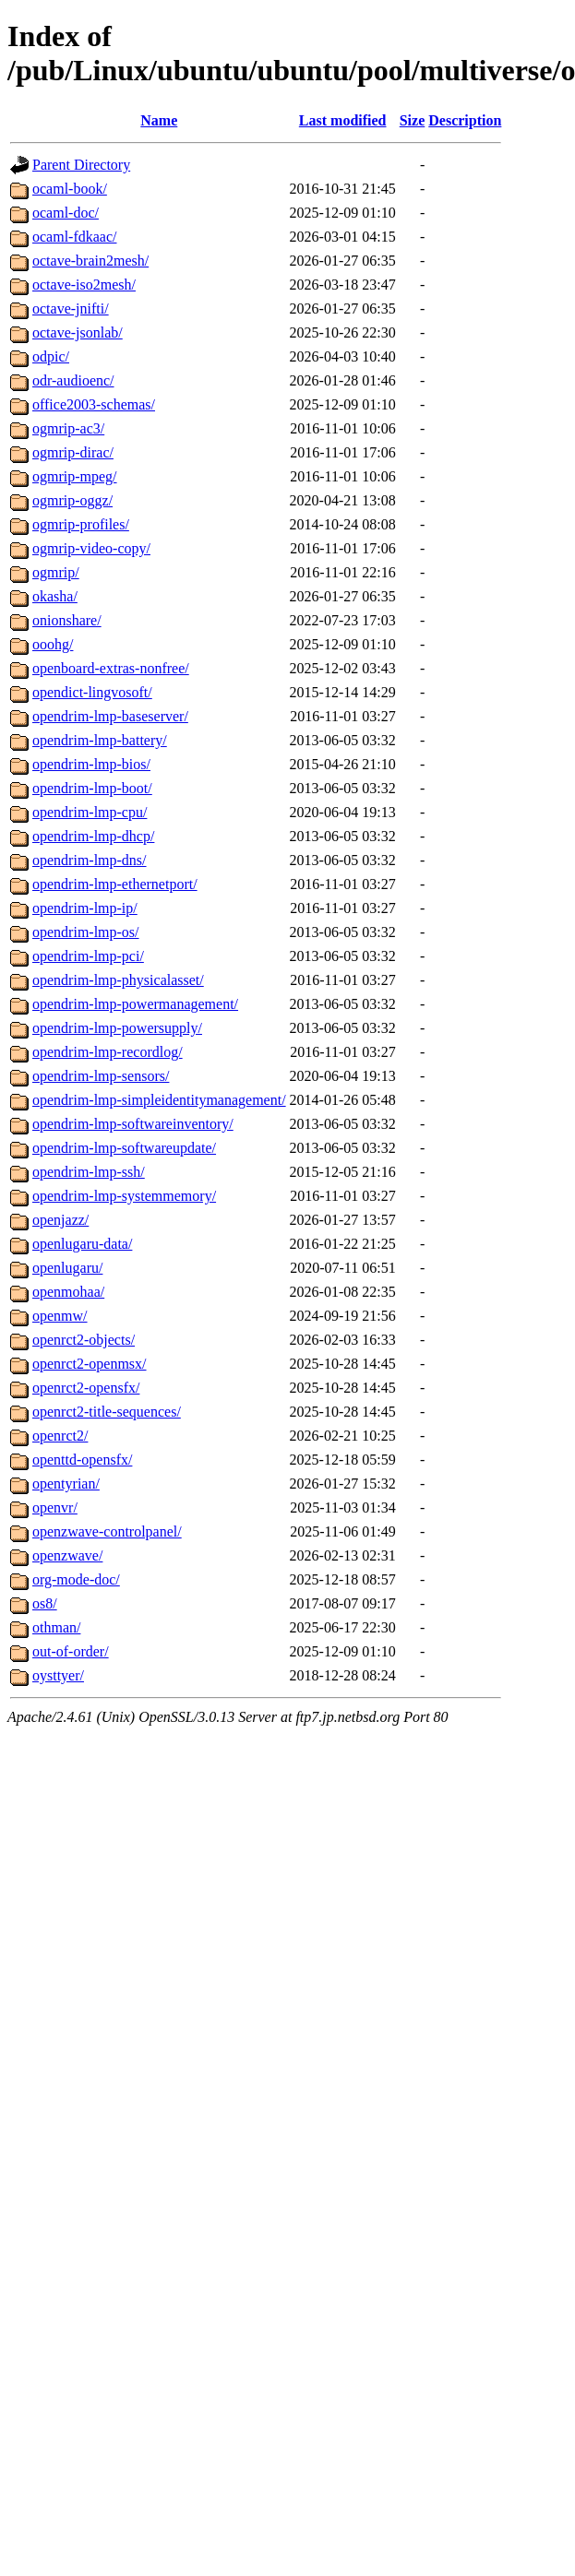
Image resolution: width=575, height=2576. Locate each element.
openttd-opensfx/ (82, 1459)
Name (158, 120)
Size (412, 120)
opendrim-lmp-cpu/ (89, 812)
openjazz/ (60, 1220)
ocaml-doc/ (65, 212)
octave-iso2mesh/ (84, 284)
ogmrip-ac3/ (68, 428)
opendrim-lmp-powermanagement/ (135, 1004)
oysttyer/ (58, 1675)
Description (464, 120)
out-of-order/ (70, 1651)
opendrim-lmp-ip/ (85, 908)
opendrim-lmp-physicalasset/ (118, 980)
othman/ (56, 1627)
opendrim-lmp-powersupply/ (117, 1028)
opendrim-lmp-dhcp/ (93, 836)
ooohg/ (52, 644)
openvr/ (55, 1507)
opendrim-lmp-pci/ (88, 956)
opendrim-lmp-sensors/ (100, 1076)
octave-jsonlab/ (77, 332)
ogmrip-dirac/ (73, 452)
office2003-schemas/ (93, 404)
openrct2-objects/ (83, 1339)
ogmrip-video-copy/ (91, 548)
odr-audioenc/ (73, 380)
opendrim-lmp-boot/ (92, 788)
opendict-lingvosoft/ (92, 692)
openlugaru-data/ (82, 1244)
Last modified (343, 120)
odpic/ (50, 356)
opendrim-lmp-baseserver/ (110, 716)
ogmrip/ (55, 572)
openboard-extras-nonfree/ (110, 668)
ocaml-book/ (69, 188)
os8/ (44, 1603)
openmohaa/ (68, 1292)
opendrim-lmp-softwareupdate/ (124, 1148)
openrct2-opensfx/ (85, 1387)
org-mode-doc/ (76, 1579)
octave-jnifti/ (70, 308)
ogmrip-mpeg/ (74, 476)
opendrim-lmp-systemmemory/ (124, 1196)
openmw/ (60, 1316)
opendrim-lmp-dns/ (89, 860)
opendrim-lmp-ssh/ (88, 1172)
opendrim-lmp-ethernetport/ (115, 884)
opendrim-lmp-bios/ (91, 764)
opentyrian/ (66, 1483)
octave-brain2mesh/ (90, 260)
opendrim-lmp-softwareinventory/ (133, 1124)
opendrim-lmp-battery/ (99, 740)
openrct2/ (60, 1435)
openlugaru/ (67, 1268)
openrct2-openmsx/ (89, 1363)
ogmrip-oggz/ (72, 500)
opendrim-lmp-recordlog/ (107, 1052)
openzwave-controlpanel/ (107, 1531)
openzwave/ (67, 1555)
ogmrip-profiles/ (80, 524)
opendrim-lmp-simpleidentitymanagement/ (159, 1100)
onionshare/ (67, 620)
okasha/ (55, 596)
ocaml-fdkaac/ (74, 236)
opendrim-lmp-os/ (85, 932)
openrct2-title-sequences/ (106, 1411)
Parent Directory (81, 164)
